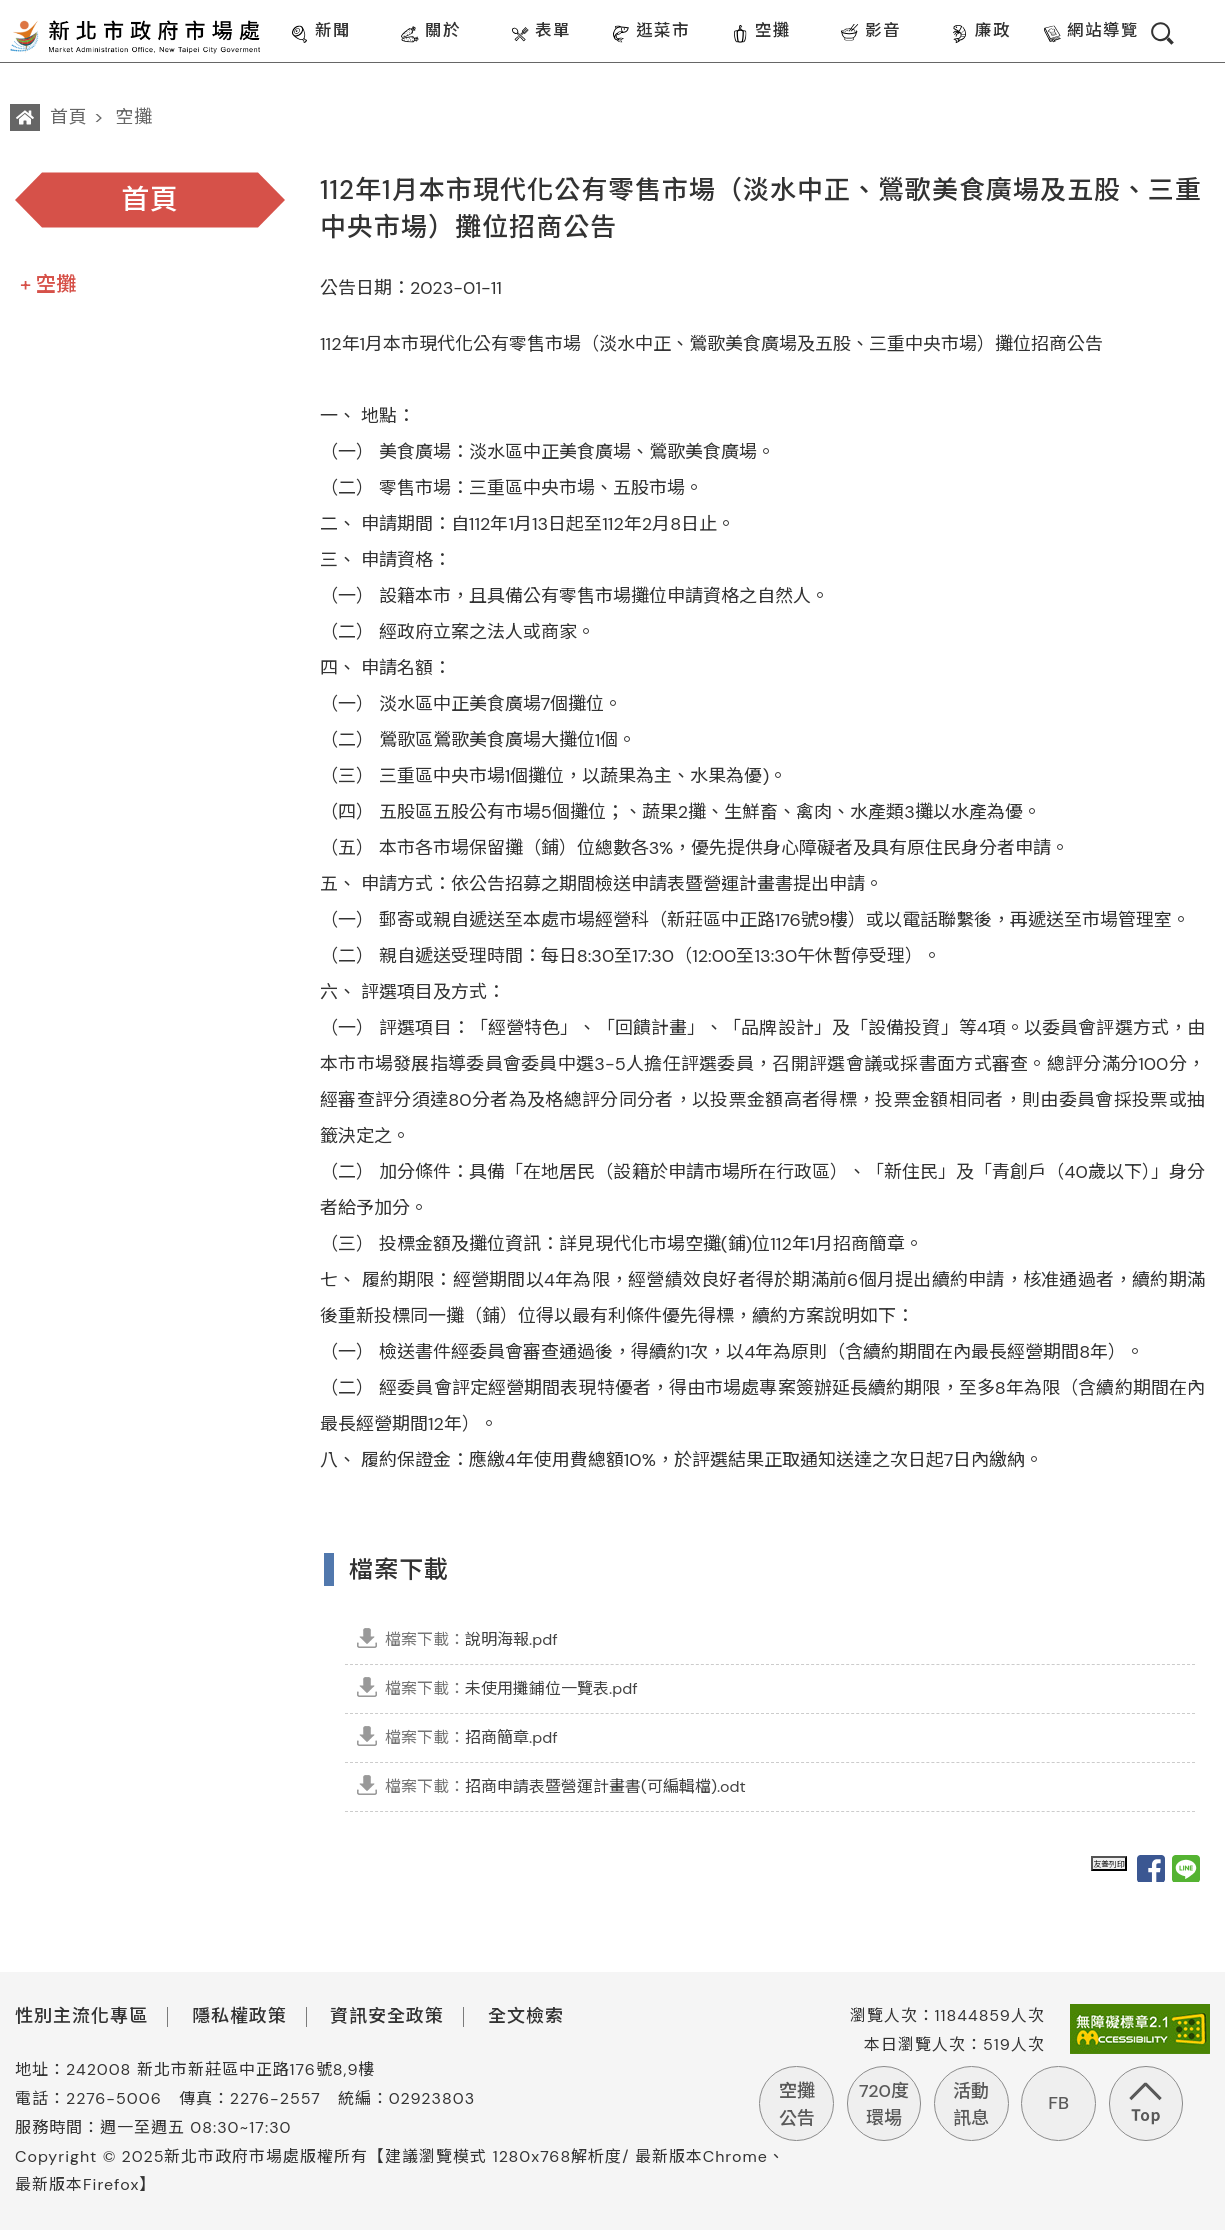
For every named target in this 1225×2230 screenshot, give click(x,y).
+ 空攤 (48, 284)
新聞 (320, 32)
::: (276, 13)
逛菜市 (650, 32)
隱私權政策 (239, 2016)
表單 (540, 32)
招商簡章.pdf (471, 1737)
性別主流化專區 (81, 2016)
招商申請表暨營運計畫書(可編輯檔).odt (565, 1786)
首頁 (69, 117)
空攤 (760, 32)
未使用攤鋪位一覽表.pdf (511, 1688)
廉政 (980, 32)
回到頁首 (1145, 2103)
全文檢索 (526, 2016)
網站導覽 (1090, 32)
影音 (870, 32)
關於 (430, 32)
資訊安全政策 (387, 2016)
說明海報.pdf (471, 1639)
